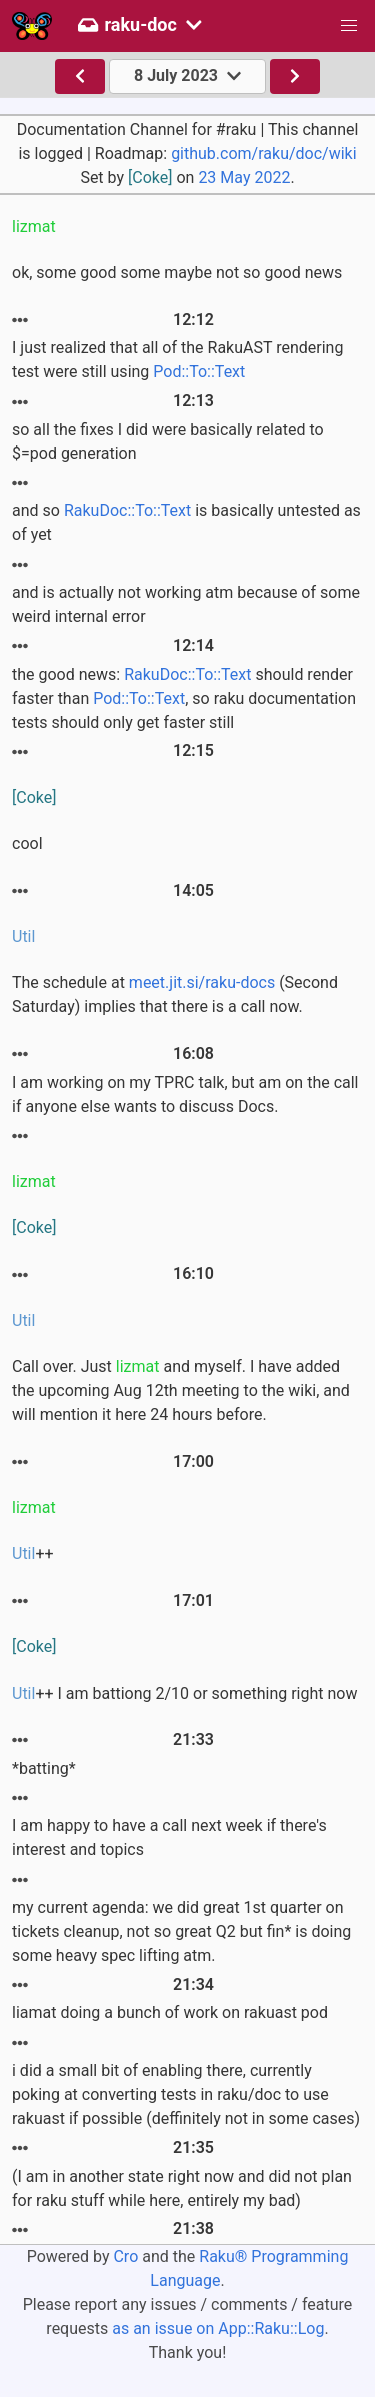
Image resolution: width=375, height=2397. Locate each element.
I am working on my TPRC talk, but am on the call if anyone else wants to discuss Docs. (185, 1094)
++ (33, 1553)
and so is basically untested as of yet (186, 522)
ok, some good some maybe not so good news (177, 272)
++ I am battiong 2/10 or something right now (184, 1693)
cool (27, 843)
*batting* (44, 1768)
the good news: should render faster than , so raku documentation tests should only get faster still (184, 698)
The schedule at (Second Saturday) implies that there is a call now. (175, 994)
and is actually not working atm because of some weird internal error (186, 604)
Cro (125, 2256)
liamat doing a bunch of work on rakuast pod (170, 2012)
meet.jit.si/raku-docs (202, 982)
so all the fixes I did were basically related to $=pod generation (168, 441)
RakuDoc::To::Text (127, 510)
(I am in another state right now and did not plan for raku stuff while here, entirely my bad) (182, 2188)
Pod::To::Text (199, 371)
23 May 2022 (244, 177)
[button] (349, 26)
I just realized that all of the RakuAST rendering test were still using (177, 359)
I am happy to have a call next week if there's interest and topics (169, 1837)
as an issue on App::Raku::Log (218, 2328)
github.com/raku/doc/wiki (263, 153)
